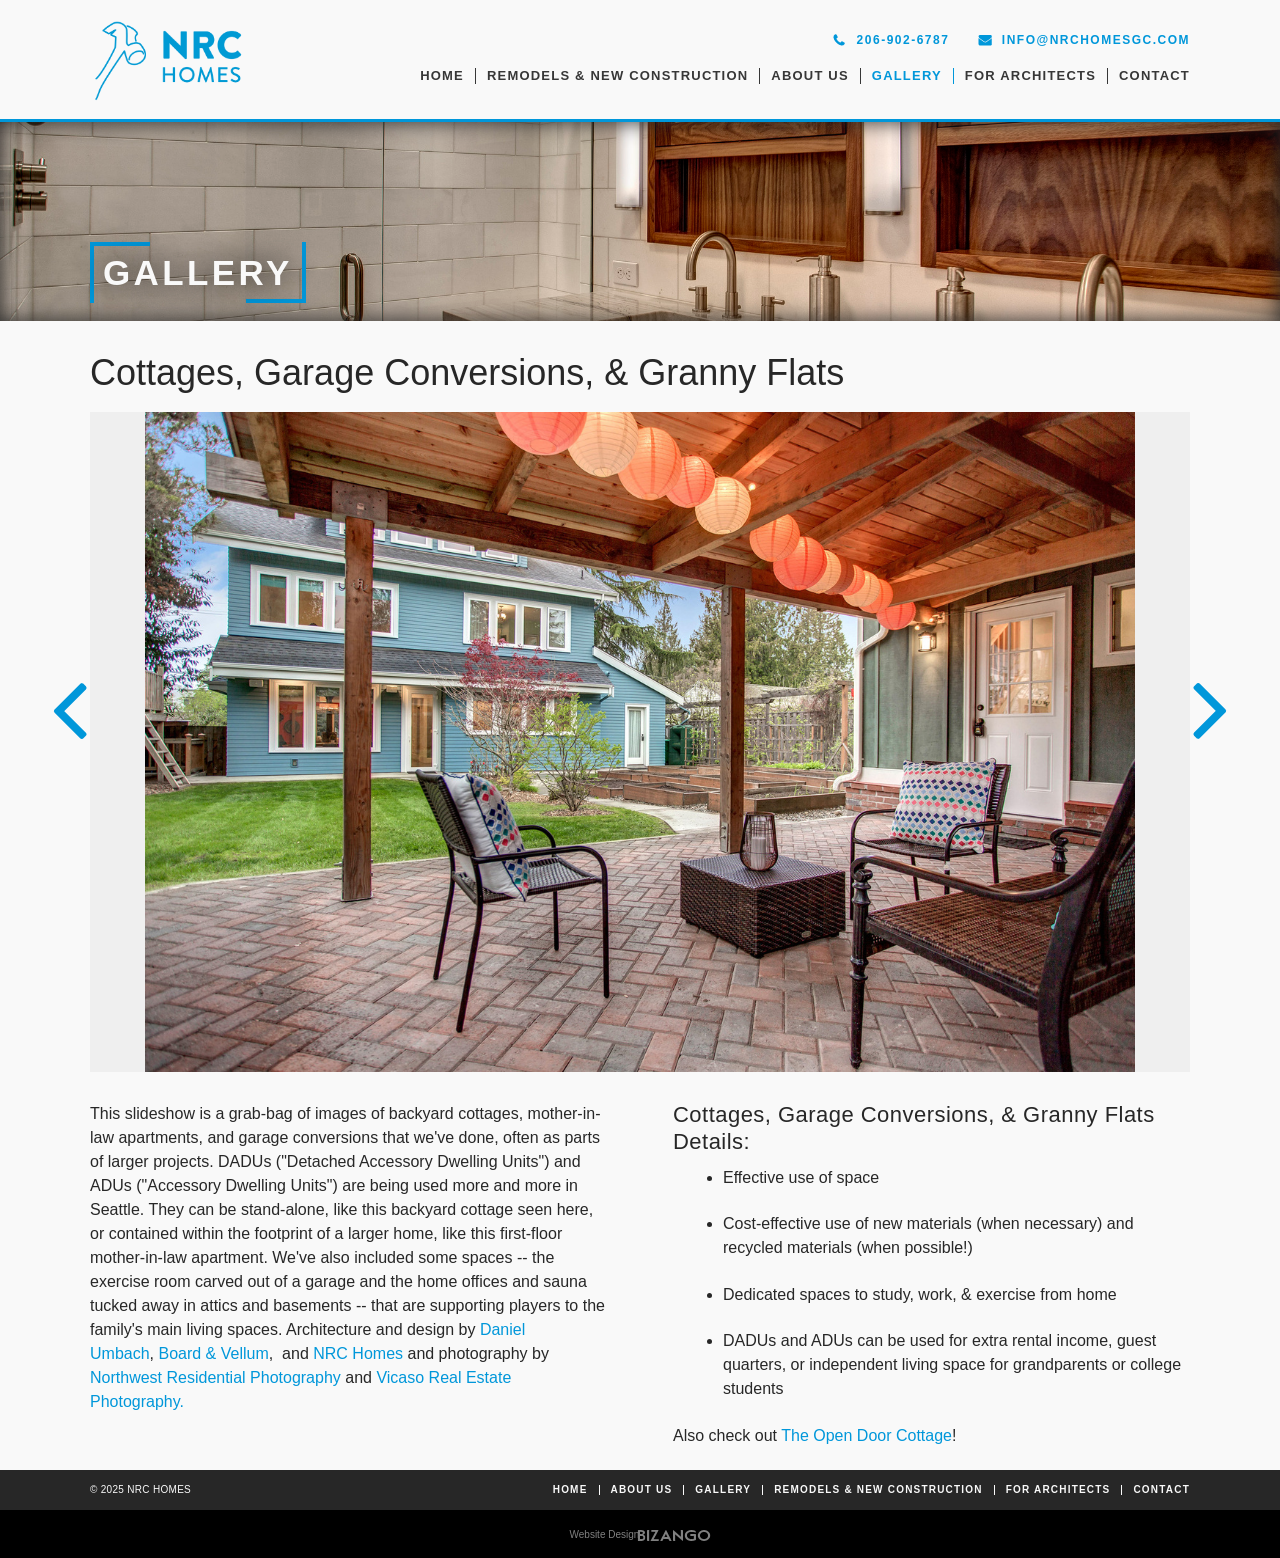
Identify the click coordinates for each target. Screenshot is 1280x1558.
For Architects (1030, 75)
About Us (810, 75)
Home (442, 75)
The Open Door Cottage (866, 1435)
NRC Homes (358, 1353)
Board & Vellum (213, 1353)
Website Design (605, 1534)
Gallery (907, 75)
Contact (1154, 75)
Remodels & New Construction (617, 75)
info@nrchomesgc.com (1096, 40)
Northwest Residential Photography (215, 1377)
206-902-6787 (903, 40)
